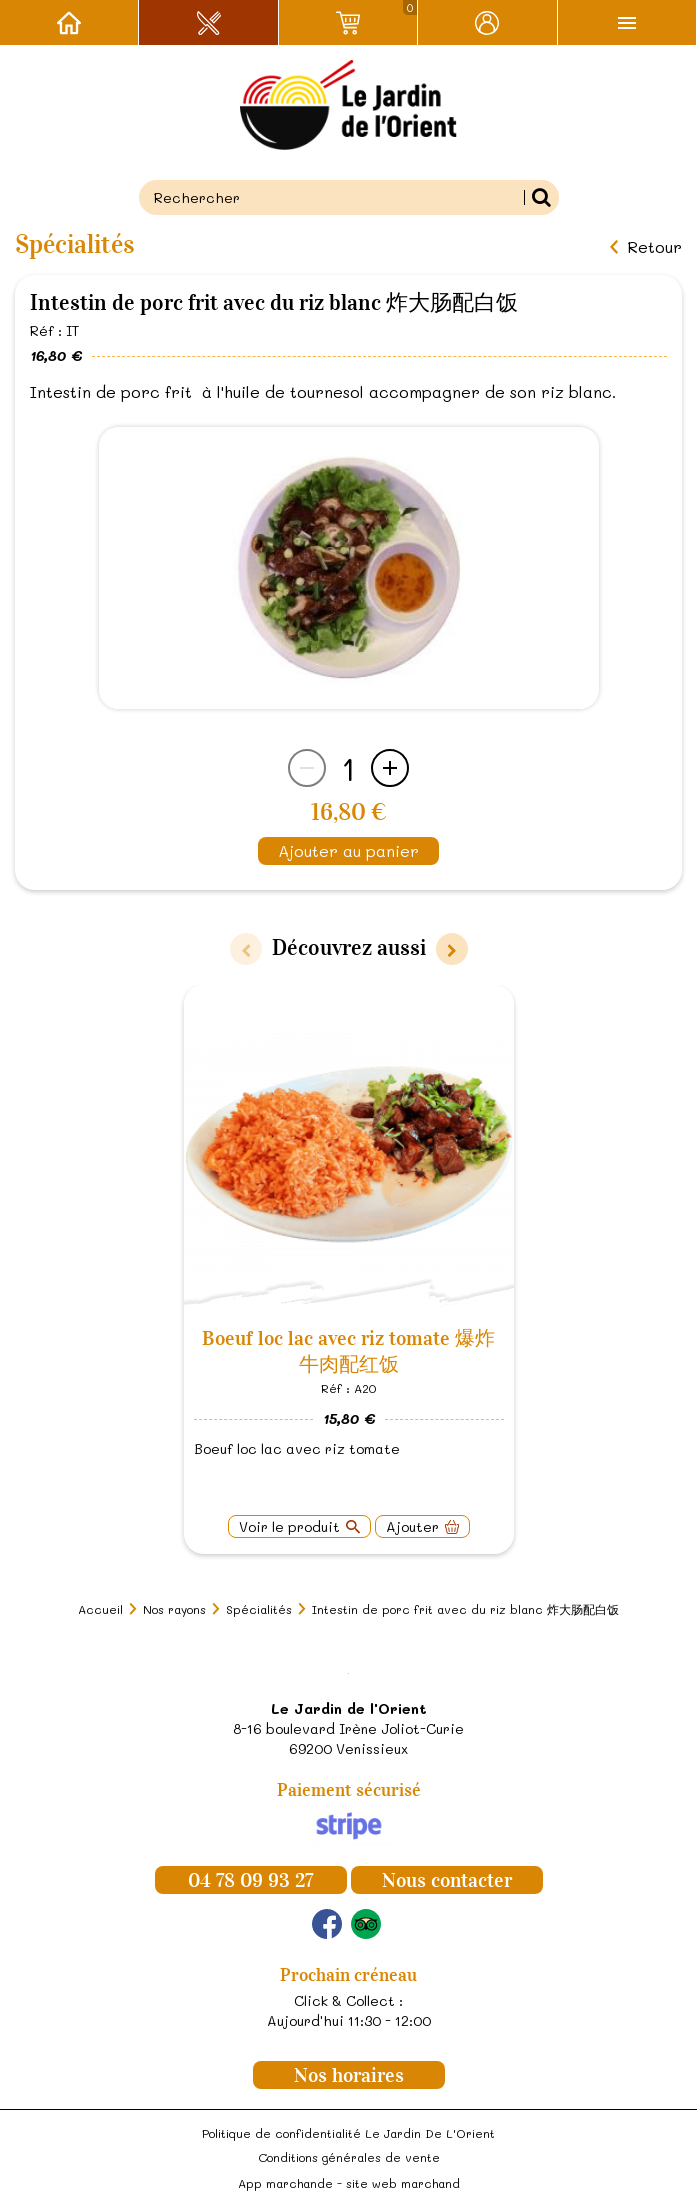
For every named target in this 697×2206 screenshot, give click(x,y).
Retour (654, 247)
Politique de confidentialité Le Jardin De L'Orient (348, 2133)
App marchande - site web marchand (349, 2183)
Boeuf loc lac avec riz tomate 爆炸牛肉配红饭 (348, 1351)
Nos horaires (349, 2075)
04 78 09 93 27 (250, 1880)
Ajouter (412, 1526)
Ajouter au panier (348, 850)
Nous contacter (447, 1880)
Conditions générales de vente (349, 2157)
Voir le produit (289, 1526)
